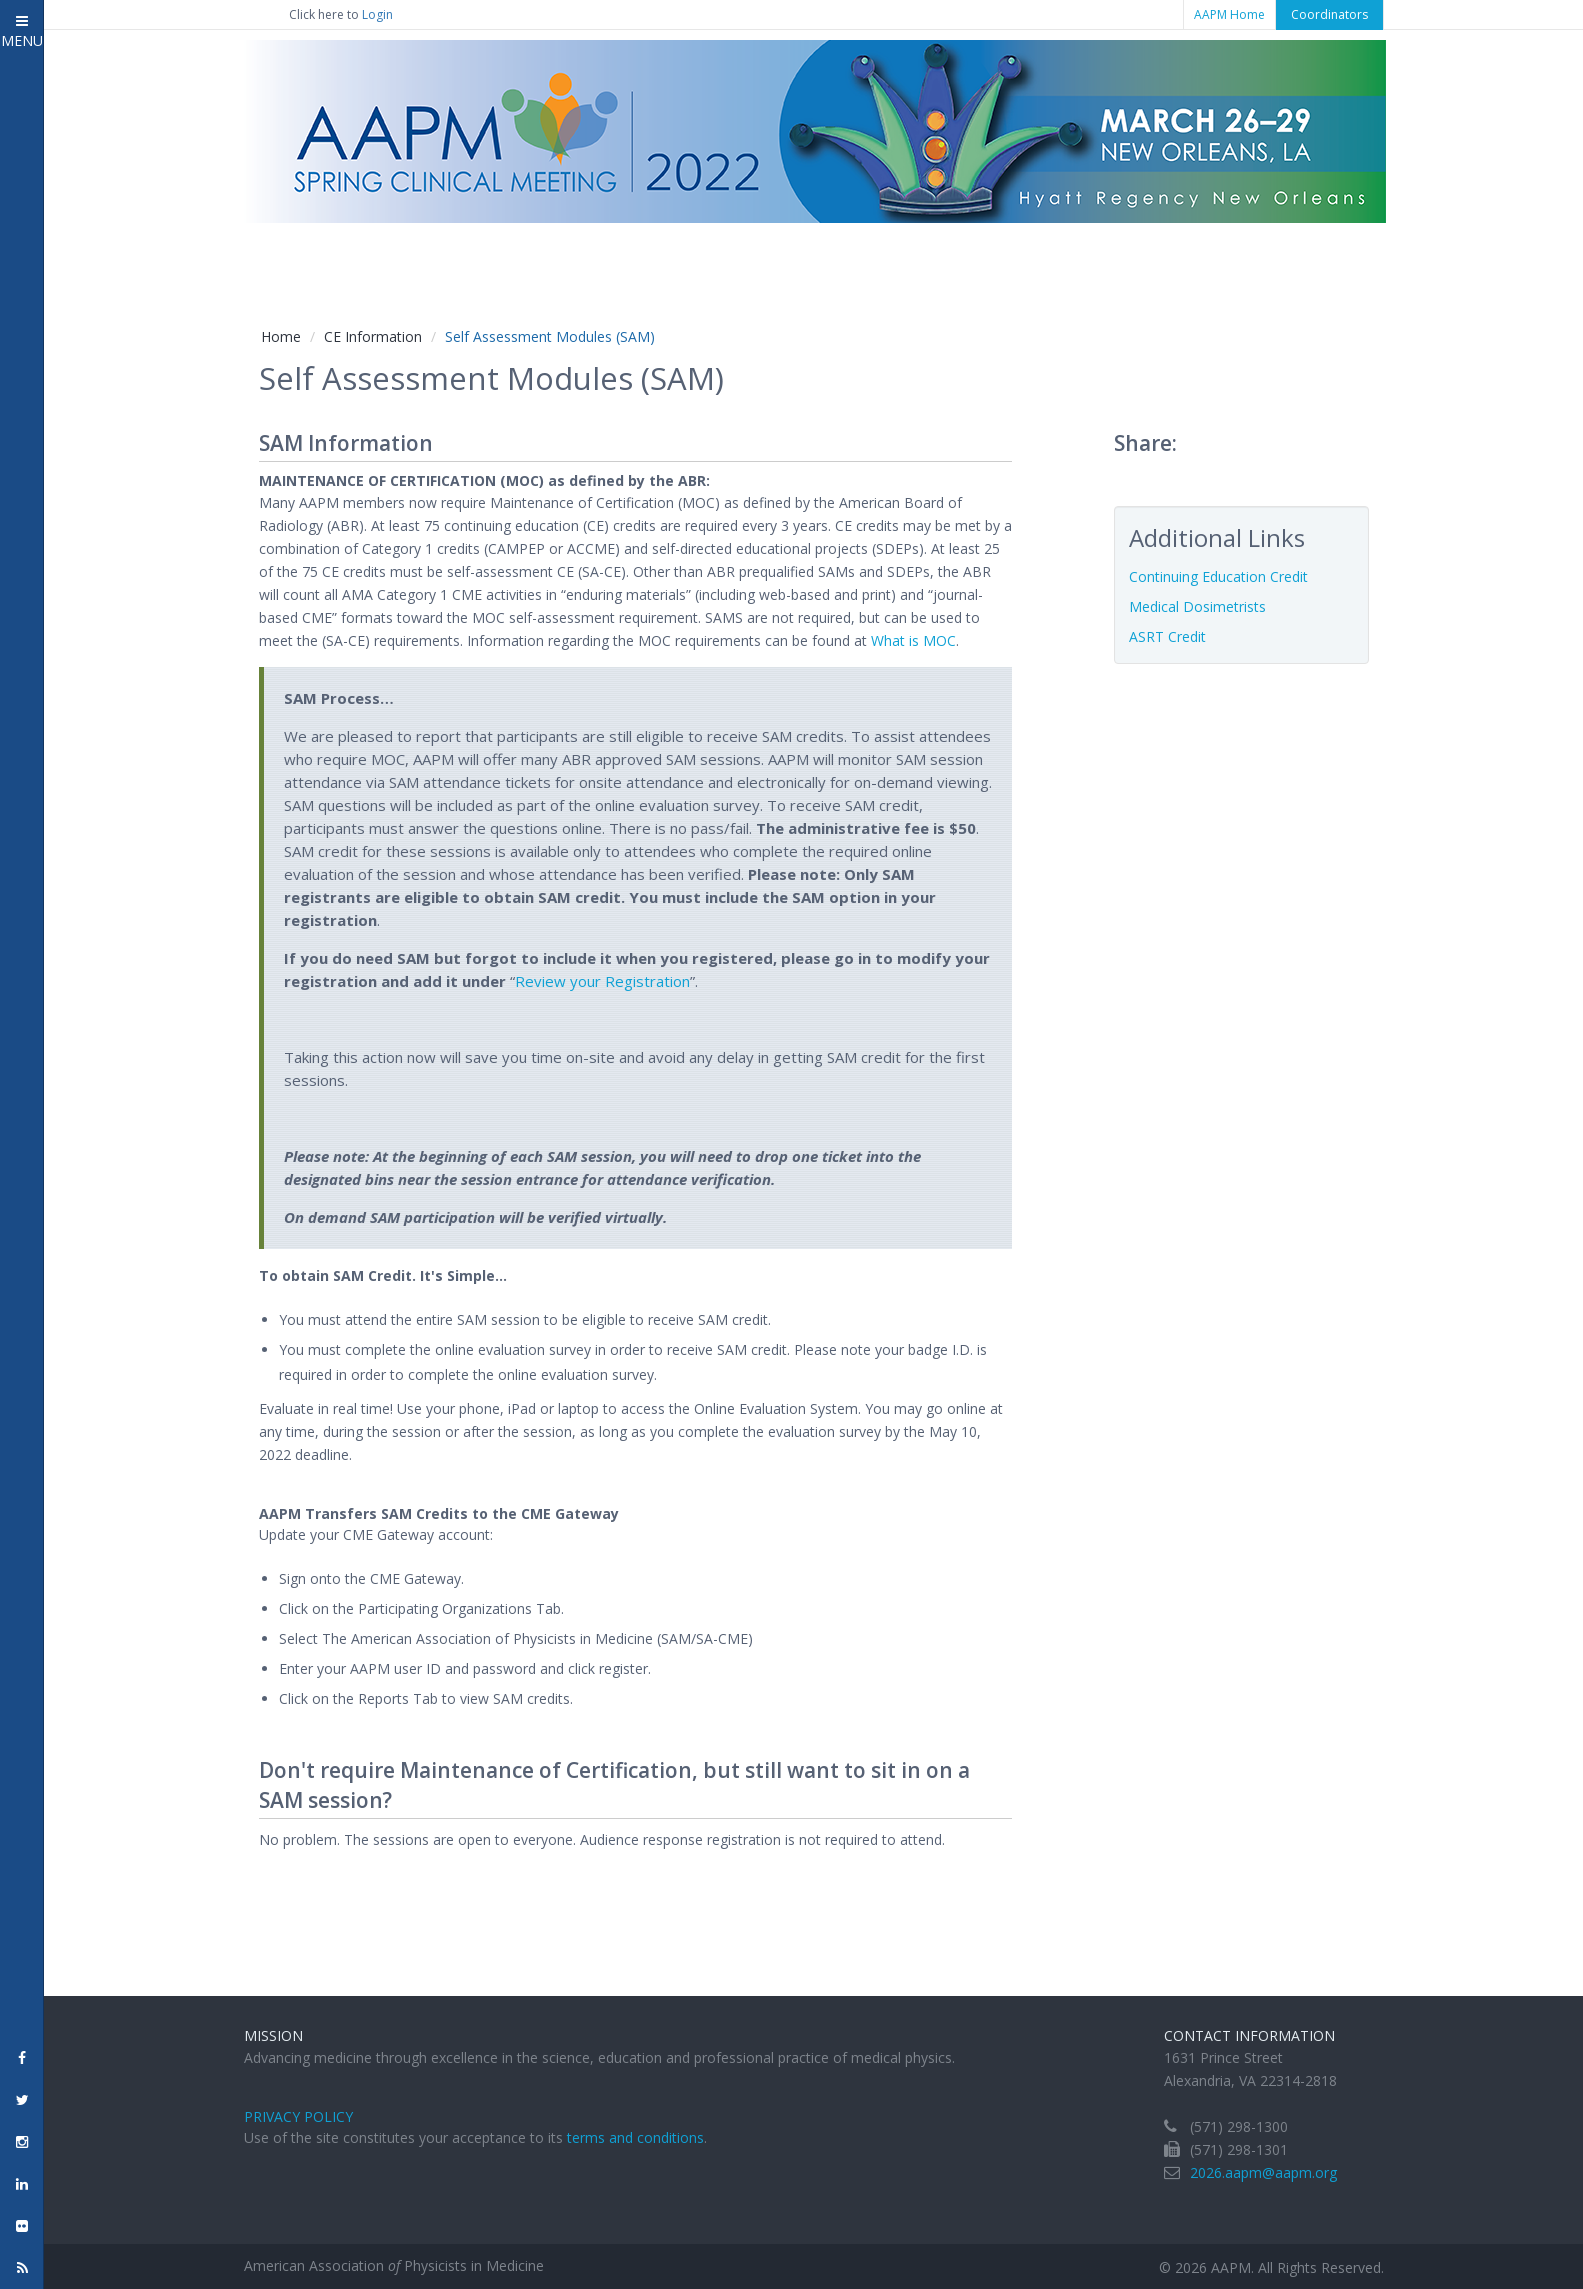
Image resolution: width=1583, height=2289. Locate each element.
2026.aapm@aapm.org (1263, 2172)
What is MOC (913, 640)
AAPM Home (1229, 14)
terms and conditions (635, 2137)
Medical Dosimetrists (1197, 606)
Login (377, 14)
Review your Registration (602, 981)
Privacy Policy (298, 2116)
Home (281, 336)
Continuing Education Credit (1218, 576)
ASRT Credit (1167, 636)
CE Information (373, 336)
